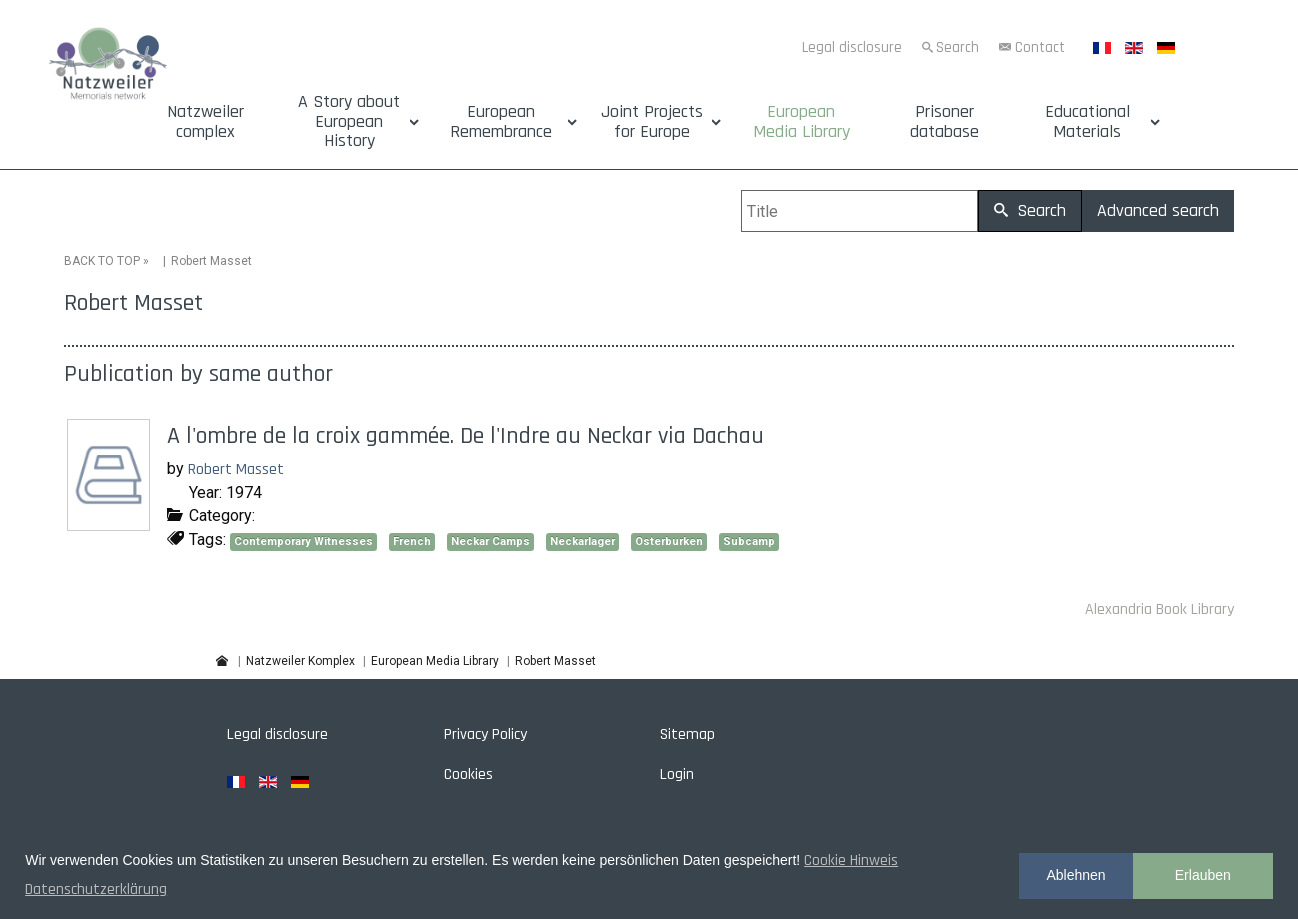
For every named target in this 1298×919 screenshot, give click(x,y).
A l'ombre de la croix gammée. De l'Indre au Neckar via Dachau (465, 435)
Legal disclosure (852, 47)
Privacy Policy (485, 732)
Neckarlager (582, 539)
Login (677, 772)
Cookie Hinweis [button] (851, 860)
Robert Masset (236, 468)
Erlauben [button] (1203, 875)
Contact (1040, 47)
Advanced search (1158, 210)
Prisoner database (944, 122)
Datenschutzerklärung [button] (96, 889)
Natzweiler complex (205, 122)
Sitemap (687, 732)
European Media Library (801, 122)
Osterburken (669, 539)
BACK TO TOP (102, 260)
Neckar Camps (490, 539)
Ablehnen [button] (1075, 875)
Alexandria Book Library (1159, 608)
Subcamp (749, 539)
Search (957, 47)
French (412, 539)
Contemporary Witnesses (303, 539)
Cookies (468, 772)
